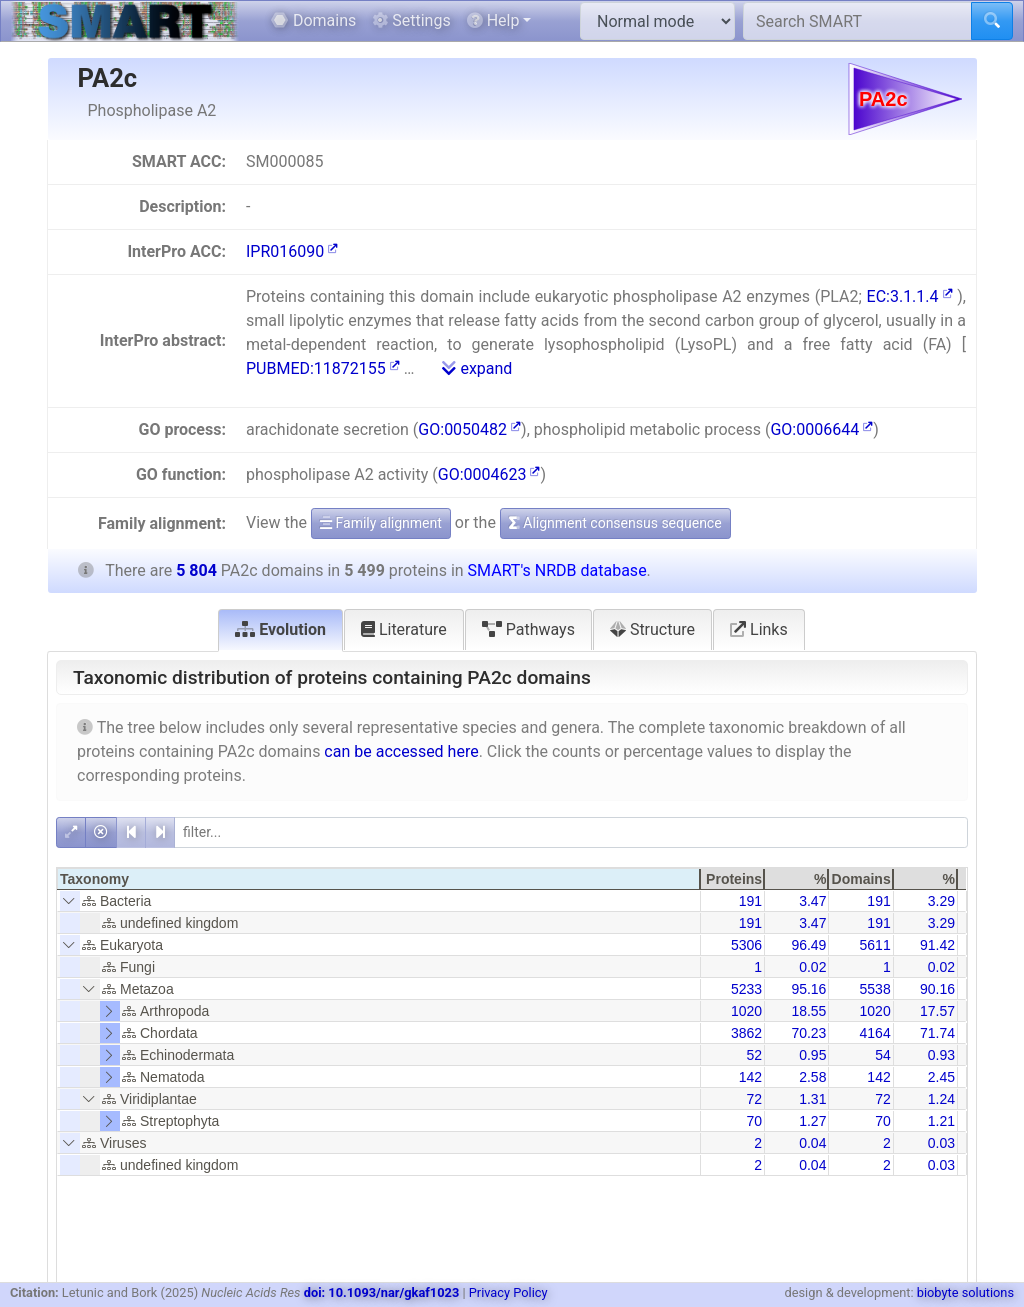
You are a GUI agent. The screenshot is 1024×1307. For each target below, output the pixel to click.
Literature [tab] (404, 629)
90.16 (937, 989)
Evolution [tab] (280, 629)
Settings (411, 20)
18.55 (808, 1011)
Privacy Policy (508, 1292)
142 (750, 1077)
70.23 (808, 1033)
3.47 (812, 901)
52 (755, 1055)
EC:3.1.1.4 (910, 296)
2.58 (812, 1077)
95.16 (808, 989)
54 (883, 1055)
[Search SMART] (857, 21)
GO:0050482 (469, 429)
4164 (875, 1033)
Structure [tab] (652, 629)
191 (750, 901)
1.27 (812, 1121)
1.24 (941, 1099)
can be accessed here (401, 751)
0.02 (812, 967)
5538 (875, 989)
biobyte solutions (965, 1292)
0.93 (941, 1055)
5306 (746, 945)
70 (755, 1121)
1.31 (812, 1099)
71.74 (937, 1033)
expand (477, 368)
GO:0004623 (489, 474)
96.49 (808, 945)
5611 (875, 945)
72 (755, 1099)
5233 (746, 989)
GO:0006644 (821, 429)
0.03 (941, 1143)
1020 (746, 1011)
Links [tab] (759, 629)
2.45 (941, 1077)
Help (493, 20)
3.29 (941, 901)
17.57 (937, 1011)
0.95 (812, 1055)
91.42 (937, 945)
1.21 (941, 1121)
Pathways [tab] (528, 629)
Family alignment (381, 523)
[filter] (571, 832)
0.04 (812, 1143)
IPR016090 (292, 251)
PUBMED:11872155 (323, 368)
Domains (313, 20)
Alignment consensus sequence (615, 523)
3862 (746, 1033)
